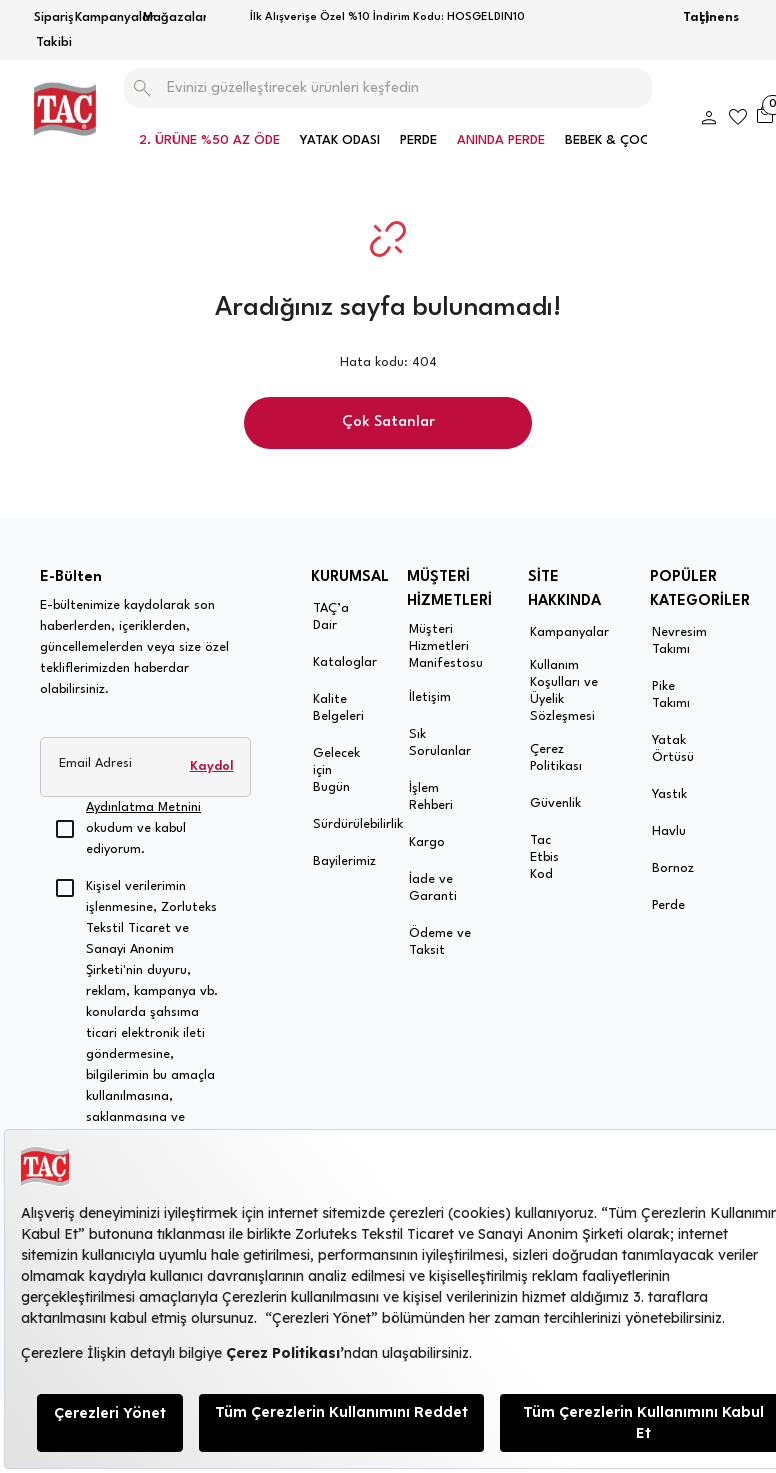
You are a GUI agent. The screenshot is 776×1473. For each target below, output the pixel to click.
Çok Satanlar (388, 422)
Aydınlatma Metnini (143, 807)
